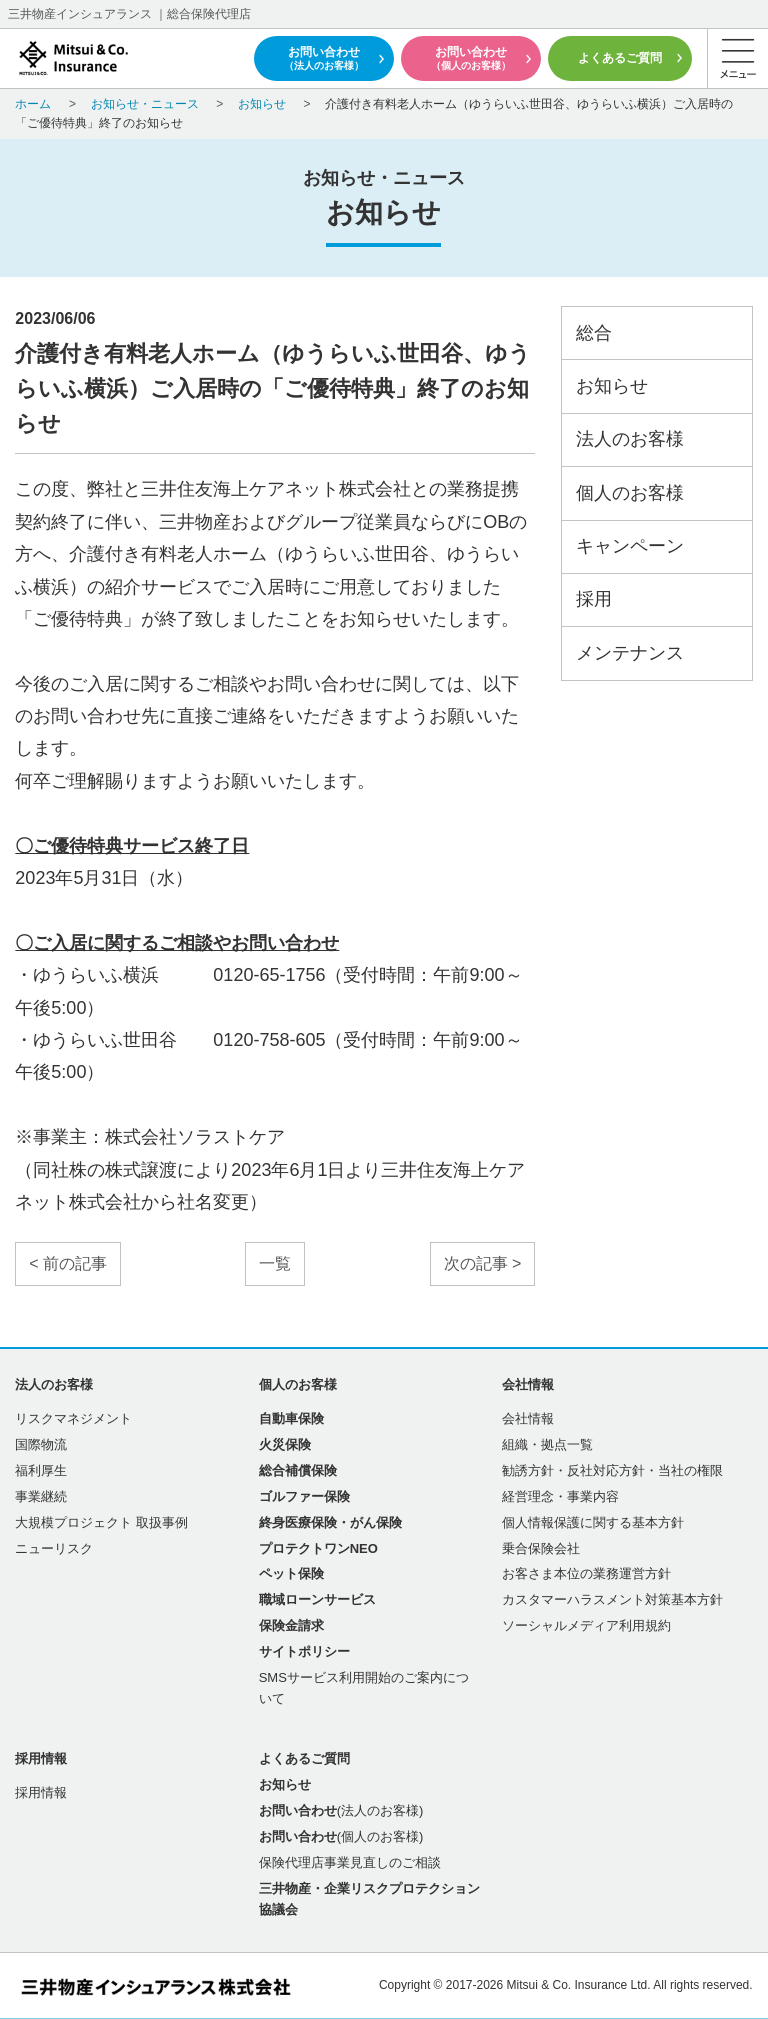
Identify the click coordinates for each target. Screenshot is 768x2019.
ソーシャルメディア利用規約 (586, 1625)
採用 (594, 599)
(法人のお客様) (341, 1810)
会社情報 (528, 1418)
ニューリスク (54, 1548)
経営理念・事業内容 (560, 1496)
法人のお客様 (630, 439)
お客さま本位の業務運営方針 (586, 1573)
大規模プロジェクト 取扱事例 (101, 1522)
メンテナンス (630, 653)
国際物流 (41, 1444)
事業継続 (41, 1496)
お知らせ (612, 386)
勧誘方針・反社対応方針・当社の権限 (612, 1470)
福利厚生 (41, 1470)
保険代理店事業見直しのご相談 (350, 1862)
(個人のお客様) (341, 1836)
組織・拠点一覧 (547, 1444)
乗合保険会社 (541, 1548)
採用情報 (41, 1792)
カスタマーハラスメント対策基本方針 (612, 1599)
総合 (594, 333)
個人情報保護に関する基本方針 (593, 1522)
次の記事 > (483, 1263)
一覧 (275, 1263)
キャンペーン (630, 546)
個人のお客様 (630, 493)
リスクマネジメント (73, 1418)
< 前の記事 (68, 1263)
